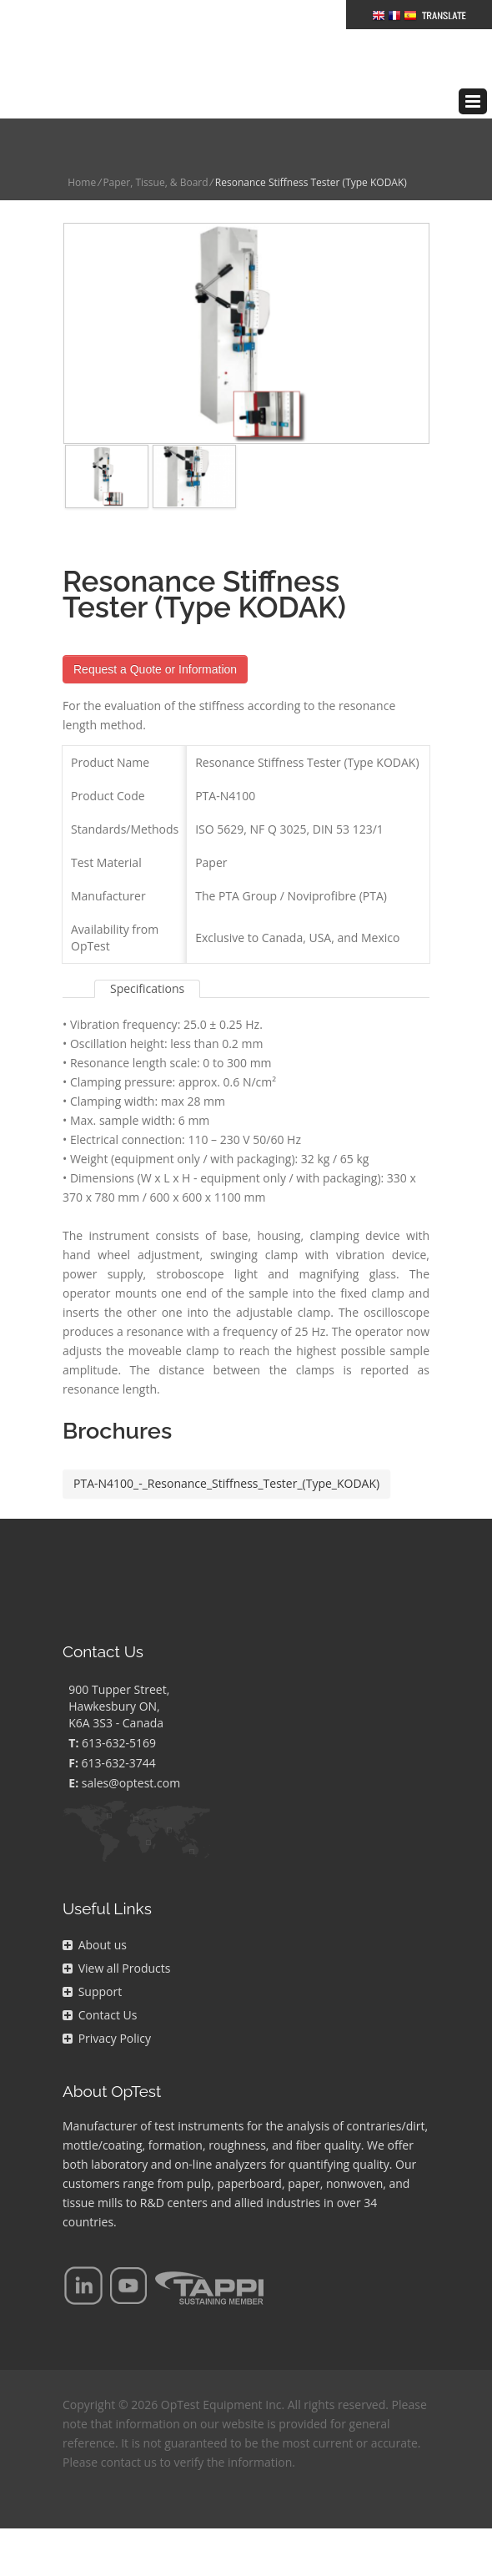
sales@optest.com (131, 1745)
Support (92, 1954)
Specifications (147, 951)
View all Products (116, 1930)
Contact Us (100, 1977)
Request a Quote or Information (155, 631)
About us (95, 1907)
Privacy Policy (107, 2001)
